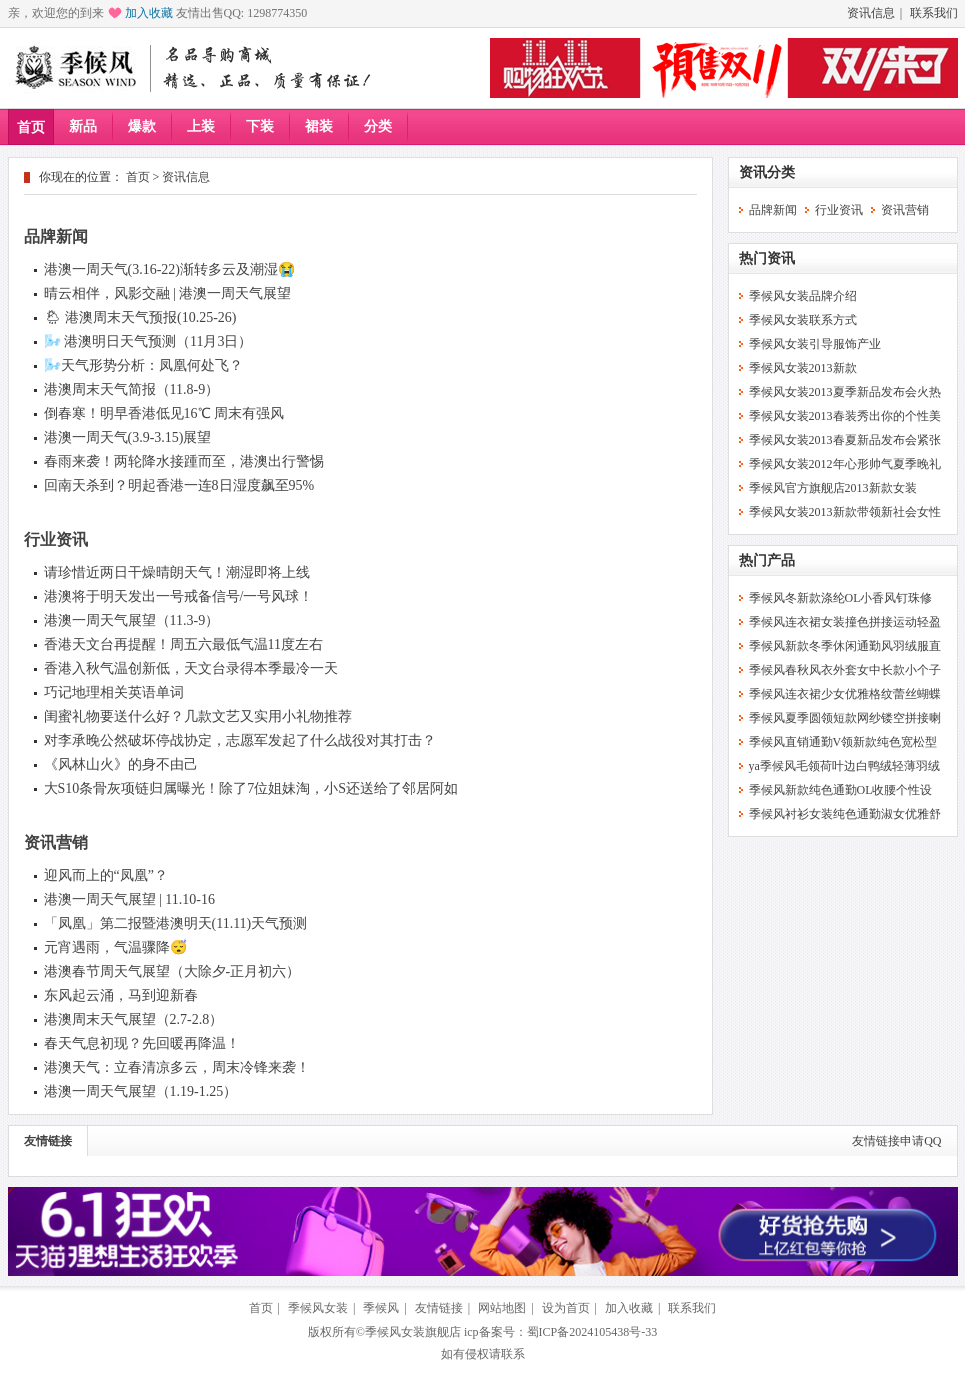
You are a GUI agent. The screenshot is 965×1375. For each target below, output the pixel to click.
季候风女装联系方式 (803, 320)
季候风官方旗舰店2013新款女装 (833, 488)
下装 (260, 126)
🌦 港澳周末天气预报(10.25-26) (140, 317)
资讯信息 (871, 13)
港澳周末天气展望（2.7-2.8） (134, 1019)
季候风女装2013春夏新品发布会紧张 (845, 440)
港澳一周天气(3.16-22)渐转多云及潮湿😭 (170, 269)
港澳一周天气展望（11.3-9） (132, 620)
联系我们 (934, 13)
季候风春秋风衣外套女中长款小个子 (845, 670)
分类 (378, 126)
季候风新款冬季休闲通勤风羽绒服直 (845, 646)
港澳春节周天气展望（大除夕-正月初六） (172, 971)
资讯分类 (767, 172)
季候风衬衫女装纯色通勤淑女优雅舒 (845, 814)
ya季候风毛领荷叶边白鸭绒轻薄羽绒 (844, 766)
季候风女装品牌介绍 (803, 296)
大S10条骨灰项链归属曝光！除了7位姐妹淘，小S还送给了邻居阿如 (251, 788)
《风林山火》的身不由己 (121, 764)
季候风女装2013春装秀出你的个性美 (845, 416)
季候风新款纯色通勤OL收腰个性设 (841, 790)
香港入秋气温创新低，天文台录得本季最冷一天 (191, 668)
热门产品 (767, 560)
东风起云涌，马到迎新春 (121, 995)
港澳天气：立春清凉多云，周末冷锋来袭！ (177, 1067)
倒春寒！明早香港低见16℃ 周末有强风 (164, 413)
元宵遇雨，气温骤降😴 (115, 947)
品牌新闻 (56, 236)
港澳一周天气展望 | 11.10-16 (129, 899)
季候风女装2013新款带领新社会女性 (845, 512)
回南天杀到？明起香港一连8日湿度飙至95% (179, 485)
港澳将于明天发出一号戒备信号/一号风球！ (179, 596)
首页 (31, 127)
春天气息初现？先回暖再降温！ (142, 1043)
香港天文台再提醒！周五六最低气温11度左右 (183, 644)
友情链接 (48, 1141)
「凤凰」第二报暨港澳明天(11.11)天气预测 (176, 923)
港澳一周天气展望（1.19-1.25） (141, 1091)
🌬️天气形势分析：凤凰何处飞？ (143, 365)
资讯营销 (56, 842)
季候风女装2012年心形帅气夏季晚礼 (845, 464)
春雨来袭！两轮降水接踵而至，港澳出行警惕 (184, 461)
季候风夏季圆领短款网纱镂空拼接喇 (845, 718)
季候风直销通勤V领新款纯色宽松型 (843, 742)
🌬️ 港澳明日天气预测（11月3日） (148, 341)
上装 (201, 126)
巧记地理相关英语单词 (114, 692)
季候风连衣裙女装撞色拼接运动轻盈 (845, 622)
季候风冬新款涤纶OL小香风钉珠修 (841, 598)
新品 (83, 126)
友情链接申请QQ (896, 1141)
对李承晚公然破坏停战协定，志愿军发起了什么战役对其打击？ (240, 740)
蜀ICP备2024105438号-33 (592, 1332)
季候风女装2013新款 (803, 368)
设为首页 (566, 1308)
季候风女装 (318, 1308)
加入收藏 (149, 13)
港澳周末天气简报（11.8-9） (132, 389)
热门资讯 (767, 258)
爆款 (142, 126)
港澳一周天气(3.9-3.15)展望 (128, 437)
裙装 (319, 126)
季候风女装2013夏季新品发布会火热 (845, 392)
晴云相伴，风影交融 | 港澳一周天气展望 (168, 293)
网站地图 (502, 1308)
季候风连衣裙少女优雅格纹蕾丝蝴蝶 (845, 694)
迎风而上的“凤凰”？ (106, 875)
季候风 (381, 1308)
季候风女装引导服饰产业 (815, 344)
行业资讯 (56, 539)
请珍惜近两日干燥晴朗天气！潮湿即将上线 (177, 572)
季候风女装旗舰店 (413, 1332)
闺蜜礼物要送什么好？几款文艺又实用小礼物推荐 (198, 716)
